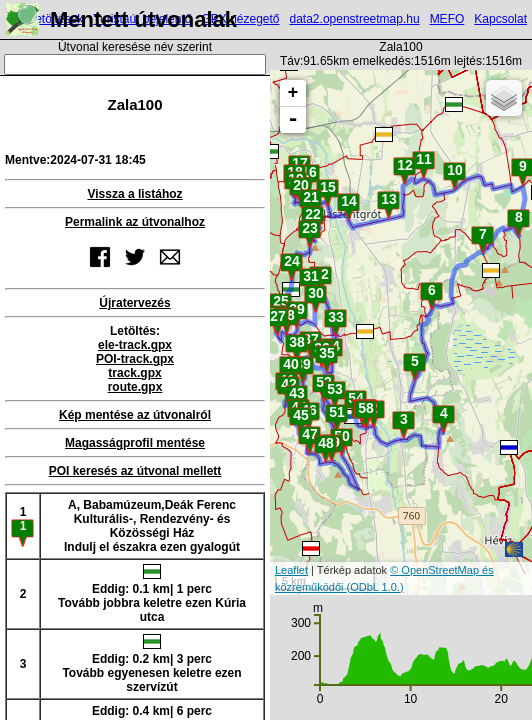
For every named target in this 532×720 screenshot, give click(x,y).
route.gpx (135, 387)
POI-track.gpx (135, 359)
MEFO (447, 19)
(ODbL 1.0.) (375, 587)
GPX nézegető (240, 19)
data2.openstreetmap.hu (355, 19)
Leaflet (291, 570)
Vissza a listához (134, 194)
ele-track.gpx (135, 345)
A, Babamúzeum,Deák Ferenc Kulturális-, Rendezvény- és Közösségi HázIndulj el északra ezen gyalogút (152, 526)
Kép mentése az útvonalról (135, 415)
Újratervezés (134, 303)
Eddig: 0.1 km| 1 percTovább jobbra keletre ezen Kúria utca (152, 594)
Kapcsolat (500, 19)
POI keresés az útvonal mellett (135, 471)
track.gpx (134, 373)
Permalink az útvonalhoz (135, 222)
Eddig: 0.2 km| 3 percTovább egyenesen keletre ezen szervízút (151, 664)
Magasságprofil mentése (135, 443)
